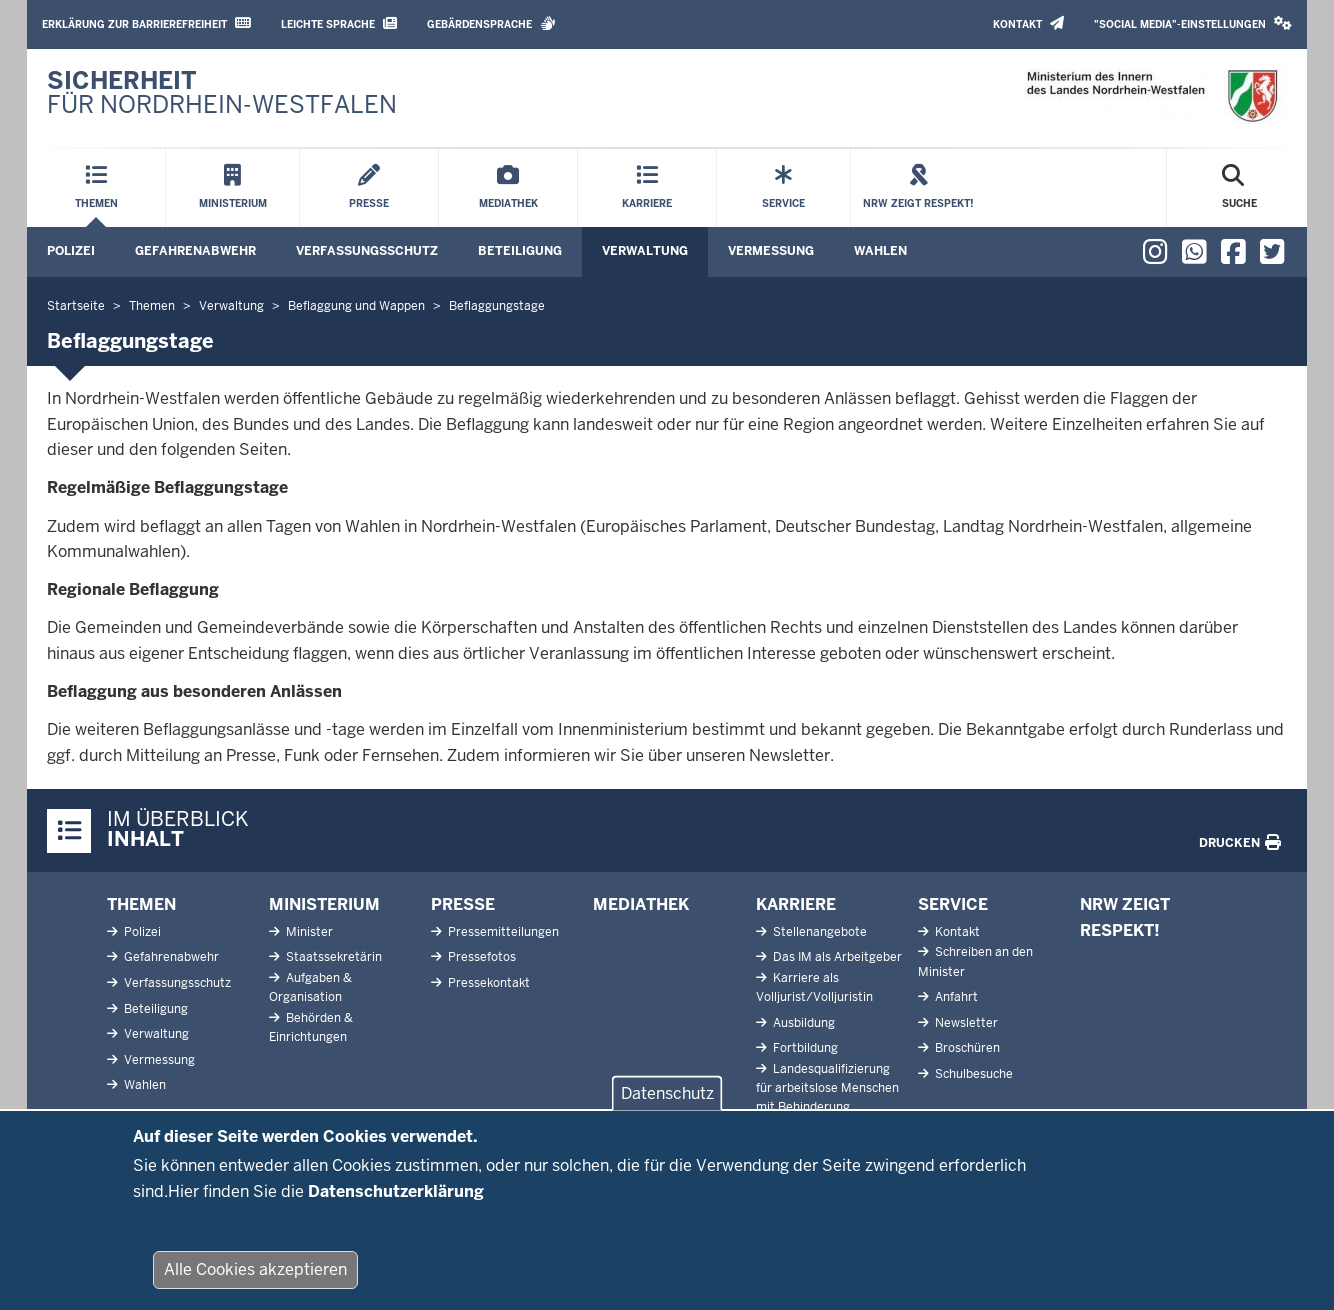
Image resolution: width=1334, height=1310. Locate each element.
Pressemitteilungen (502, 932)
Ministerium (324, 904)
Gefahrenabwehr (195, 251)
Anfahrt (955, 997)
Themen (141, 904)
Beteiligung (520, 251)
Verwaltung (645, 251)
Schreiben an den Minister (975, 961)
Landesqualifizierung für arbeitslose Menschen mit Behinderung (827, 1088)
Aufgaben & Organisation (310, 987)
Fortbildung (804, 1048)
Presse (463, 904)
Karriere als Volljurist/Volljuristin (814, 987)
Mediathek (641, 904)
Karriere (796, 904)
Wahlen (880, 251)
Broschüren (966, 1048)
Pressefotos (480, 957)
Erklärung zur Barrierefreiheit (146, 23)
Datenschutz (667, 1108)
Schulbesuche (972, 1074)
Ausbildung (802, 1023)
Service (953, 904)
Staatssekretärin (332, 957)
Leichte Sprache (339, 23)
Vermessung (771, 251)
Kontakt (1028, 23)
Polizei (71, 251)
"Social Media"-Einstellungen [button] (1193, 23)
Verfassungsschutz (367, 251)
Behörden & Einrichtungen (311, 1027)
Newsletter (965, 1023)
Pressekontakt (487, 983)
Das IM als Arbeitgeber (836, 957)
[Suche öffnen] (1239, 188)
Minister (308, 932)
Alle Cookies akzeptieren (255, 1284)
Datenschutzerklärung (396, 1206)
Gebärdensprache (491, 23)
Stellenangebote (818, 932)
